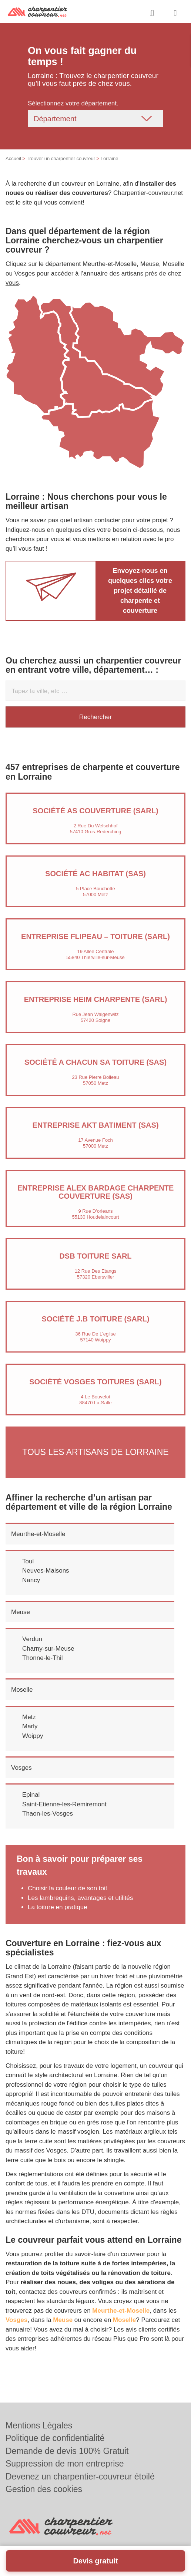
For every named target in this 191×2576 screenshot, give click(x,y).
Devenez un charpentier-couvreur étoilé (80, 2476)
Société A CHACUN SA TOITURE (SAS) (95, 1062)
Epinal (31, 1794)
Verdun (32, 1639)
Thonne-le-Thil (42, 1657)
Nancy (31, 1580)
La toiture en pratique (57, 1907)
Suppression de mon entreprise (65, 2463)
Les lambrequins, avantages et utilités (80, 1897)
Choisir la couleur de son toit (67, 1888)
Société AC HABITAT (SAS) (95, 874)
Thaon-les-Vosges (47, 1813)
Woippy (32, 1735)
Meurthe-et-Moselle (38, 1533)
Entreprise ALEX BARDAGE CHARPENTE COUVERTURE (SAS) (95, 1192)
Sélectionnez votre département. (73, 103)
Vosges (21, 1767)
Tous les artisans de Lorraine (95, 1452)
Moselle (22, 1689)
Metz (29, 1717)
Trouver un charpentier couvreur (61, 158)
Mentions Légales (39, 2425)
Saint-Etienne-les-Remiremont (64, 1804)
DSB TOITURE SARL (95, 1256)
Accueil (13, 158)
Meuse (20, 1612)
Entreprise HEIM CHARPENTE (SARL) (95, 999)
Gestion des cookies (44, 2489)
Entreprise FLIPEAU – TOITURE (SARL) (95, 936)
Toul (28, 1561)
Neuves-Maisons (45, 1570)
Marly (30, 1726)
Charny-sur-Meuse (48, 1648)
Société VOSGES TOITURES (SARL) (95, 1382)
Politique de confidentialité (55, 2438)
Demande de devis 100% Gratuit (67, 2451)
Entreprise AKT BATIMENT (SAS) (95, 1125)
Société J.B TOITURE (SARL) (96, 1319)
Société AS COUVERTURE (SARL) (95, 811)
